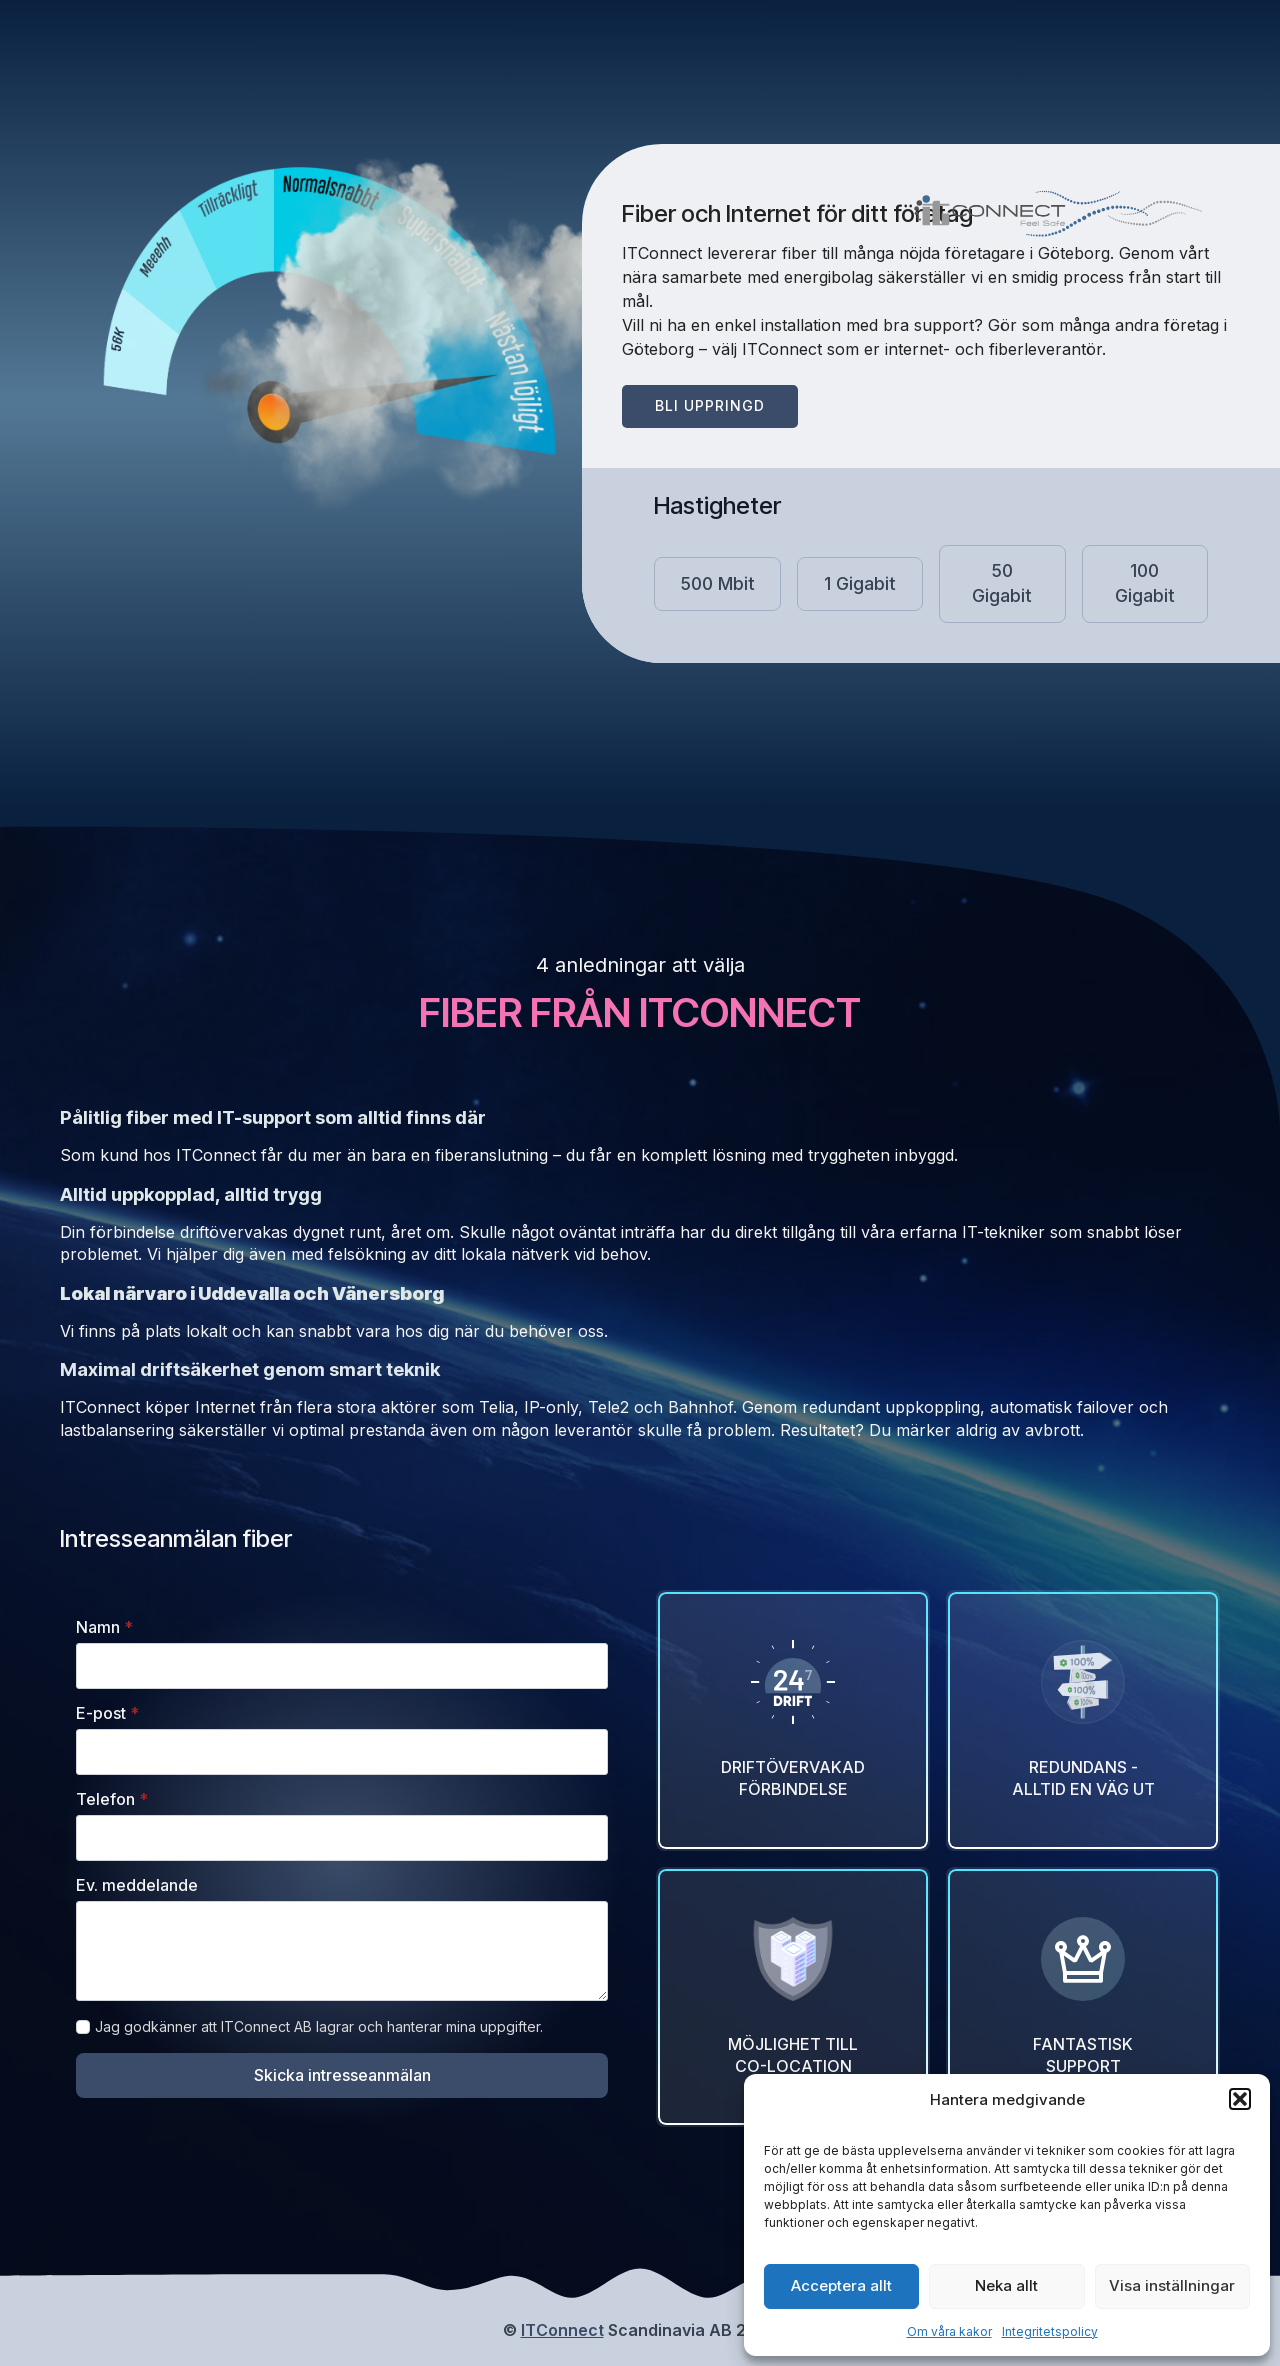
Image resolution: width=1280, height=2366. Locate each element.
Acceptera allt (841, 2285)
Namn (104, 1627)
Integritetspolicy (1050, 2331)
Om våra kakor (949, 2331)
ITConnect (562, 2330)
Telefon (112, 1799)
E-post (107, 1713)
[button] (1240, 2099)
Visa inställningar (1172, 2285)
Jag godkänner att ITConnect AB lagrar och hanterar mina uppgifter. (319, 2026)
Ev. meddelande (137, 1885)
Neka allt (1006, 2285)
